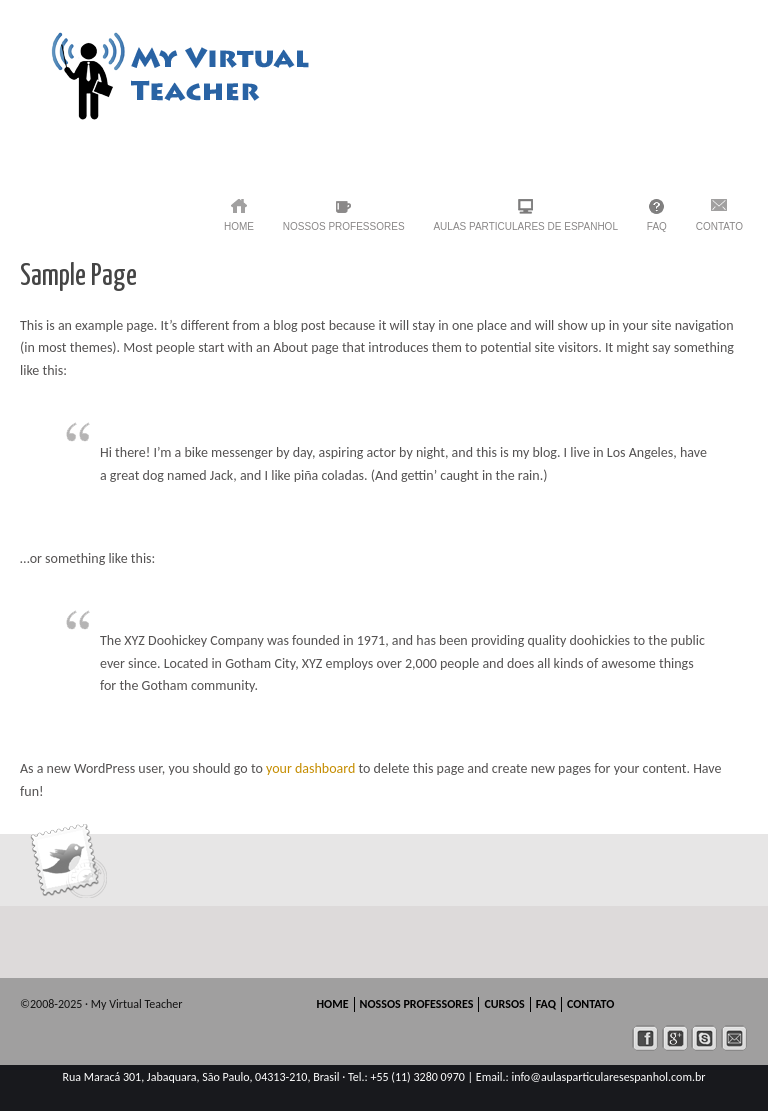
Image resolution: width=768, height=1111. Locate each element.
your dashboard (310, 768)
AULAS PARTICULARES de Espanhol (525, 226)
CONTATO (719, 226)
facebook (645, 1038)
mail (734, 1038)
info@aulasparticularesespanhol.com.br (608, 1077)
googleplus (675, 1038)
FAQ (657, 226)
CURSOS (504, 1004)
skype (704, 1038)
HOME (239, 226)
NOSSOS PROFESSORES (344, 226)
